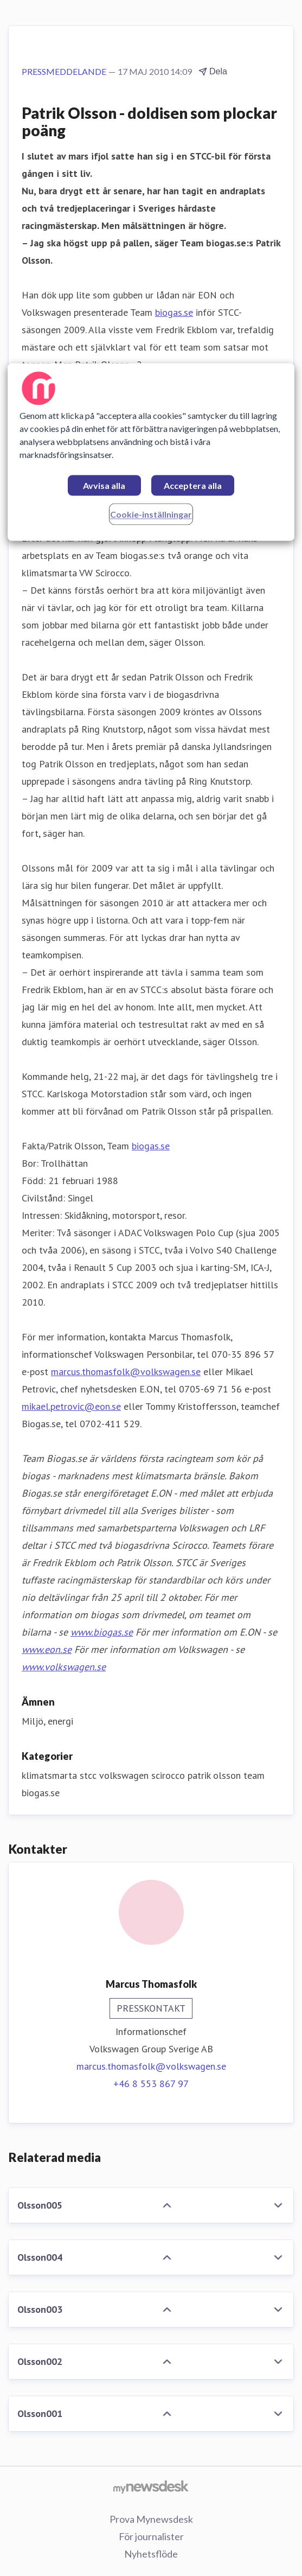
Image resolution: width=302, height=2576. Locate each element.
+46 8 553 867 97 (151, 2083)
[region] (151, 452)
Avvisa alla (104, 486)
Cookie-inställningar (151, 515)
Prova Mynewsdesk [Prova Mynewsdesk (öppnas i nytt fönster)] (151, 2519)
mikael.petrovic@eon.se (71, 1406)
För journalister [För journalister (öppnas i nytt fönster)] (151, 2536)
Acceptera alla (193, 486)
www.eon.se (47, 1649)
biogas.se (174, 312)
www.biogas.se (101, 1632)
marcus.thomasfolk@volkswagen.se (126, 1371)
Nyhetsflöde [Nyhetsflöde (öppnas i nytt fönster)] (151, 2554)
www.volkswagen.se (64, 1667)
